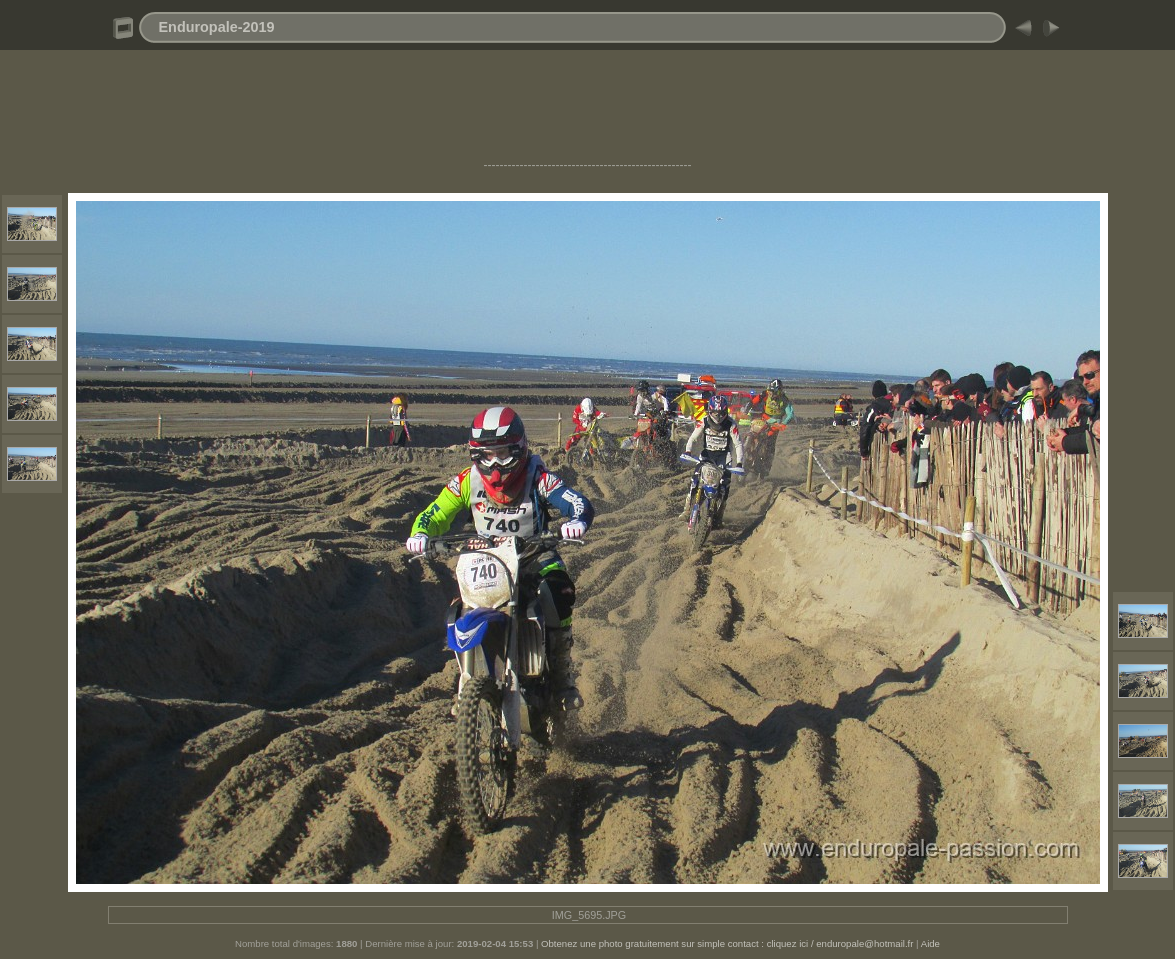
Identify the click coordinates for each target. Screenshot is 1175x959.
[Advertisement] (588, 113)
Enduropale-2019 (217, 27)
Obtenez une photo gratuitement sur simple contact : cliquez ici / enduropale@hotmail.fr (727, 943)
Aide (930, 943)
